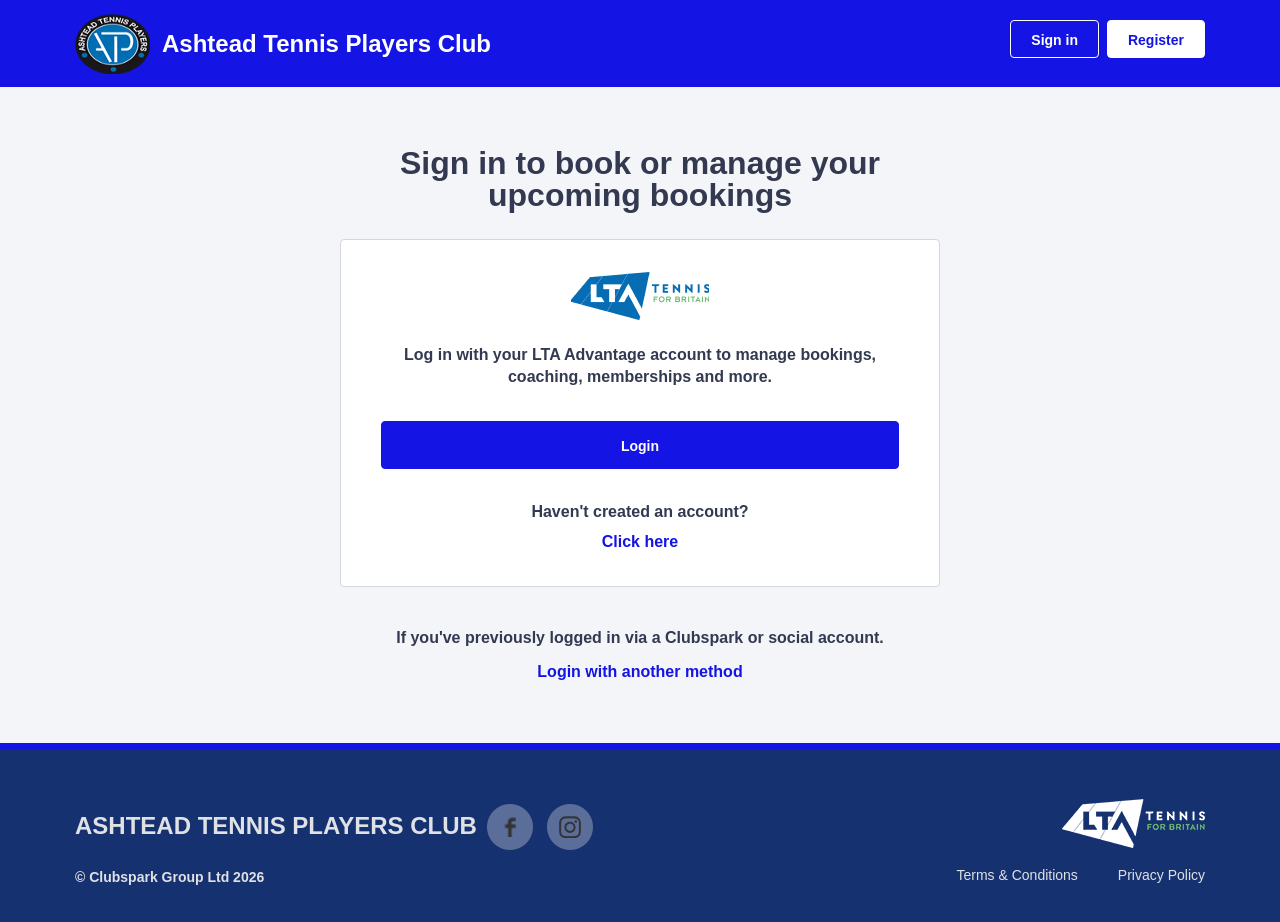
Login (640, 446)
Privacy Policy (1161, 875)
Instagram (570, 827)
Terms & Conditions (1016, 875)
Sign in (1054, 40)
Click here (640, 541)
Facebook (510, 827)
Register (1156, 40)
